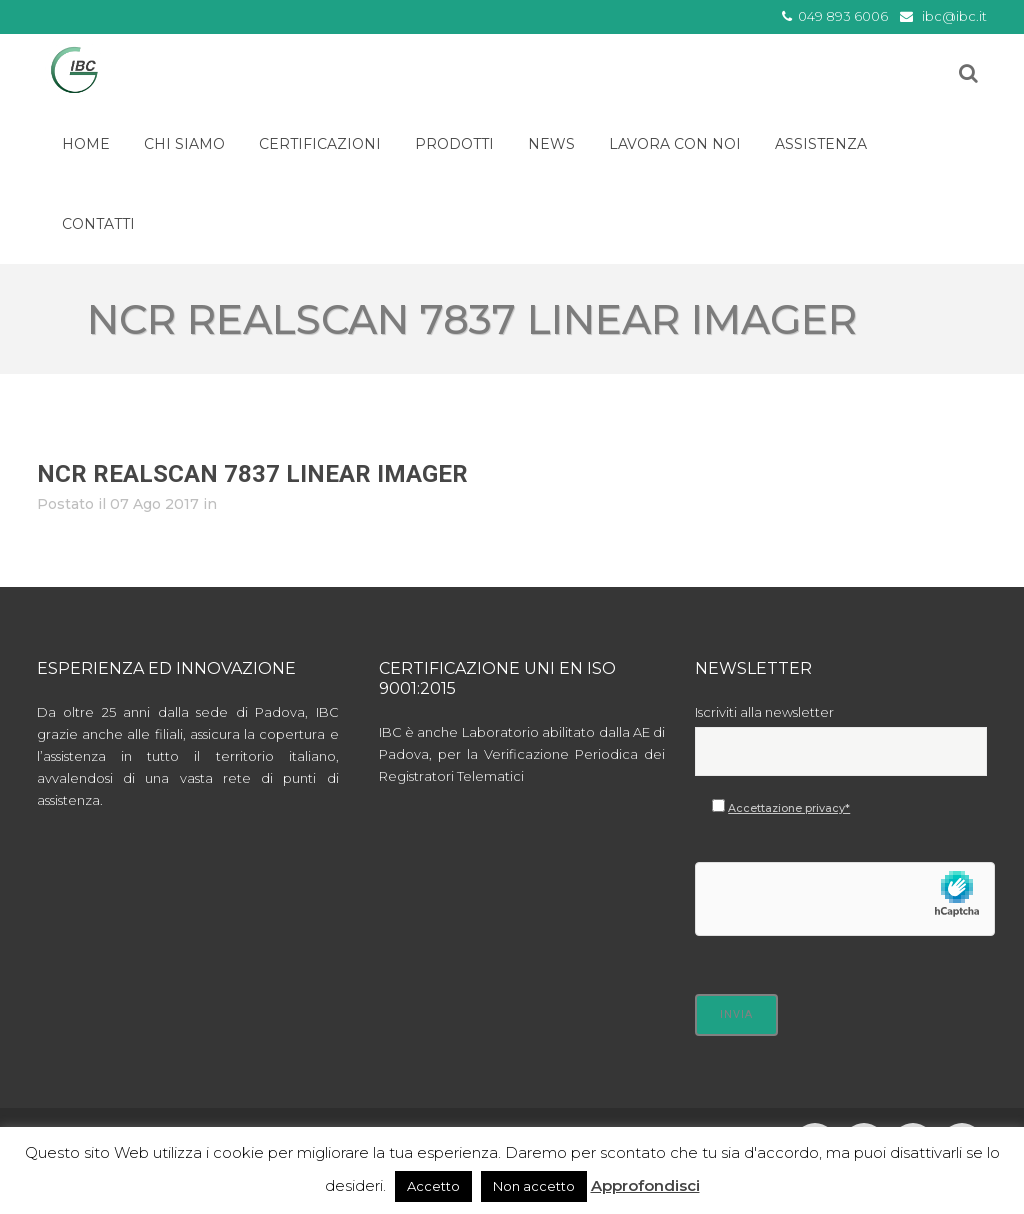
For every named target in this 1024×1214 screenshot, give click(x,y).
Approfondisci (645, 1185)
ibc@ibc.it (954, 16)
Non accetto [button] (534, 1186)
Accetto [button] (433, 1186)
